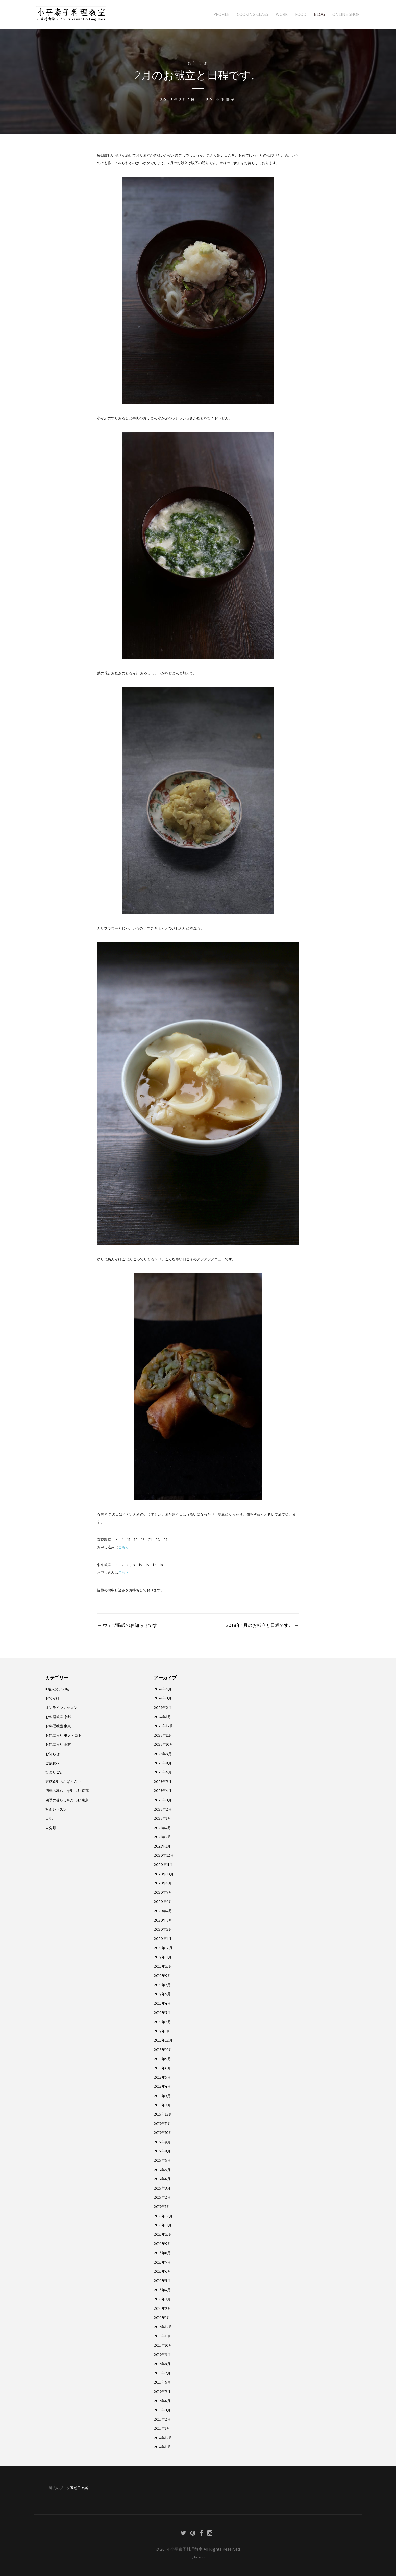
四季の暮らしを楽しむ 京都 (67, 1790)
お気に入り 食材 (58, 1744)
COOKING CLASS (252, 14)
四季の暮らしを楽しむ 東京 (67, 1800)
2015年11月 (162, 2336)
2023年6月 (163, 1772)
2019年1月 (162, 2031)
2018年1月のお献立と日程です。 (262, 1625)
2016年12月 (163, 2216)
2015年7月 (162, 2373)
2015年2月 (162, 2419)
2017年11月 (162, 2123)
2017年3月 (162, 2188)
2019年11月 (162, 1957)
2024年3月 (162, 1698)
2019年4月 (162, 2003)
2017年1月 (162, 2206)
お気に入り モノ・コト (63, 1735)
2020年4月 (163, 1911)
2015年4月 (162, 2401)
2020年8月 (163, 1883)
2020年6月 (163, 1901)
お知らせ (198, 62)
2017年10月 (163, 2132)
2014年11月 (162, 2447)
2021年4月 (162, 1828)
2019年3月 (162, 2012)
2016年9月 (162, 2243)
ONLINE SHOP (346, 14)
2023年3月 (162, 1800)
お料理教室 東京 (58, 1726)
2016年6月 (162, 2271)
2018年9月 (162, 2059)
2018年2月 (162, 2105)
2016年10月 (163, 2234)
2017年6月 (162, 2160)
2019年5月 (162, 1994)
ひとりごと (54, 1772)
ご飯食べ (52, 1763)
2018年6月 (162, 2068)
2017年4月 (162, 2179)
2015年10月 (163, 2345)
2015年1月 (162, 2428)
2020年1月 (162, 1938)
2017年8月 (162, 2151)
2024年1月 (162, 1717)
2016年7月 (162, 2262)
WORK (282, 14)
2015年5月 (162, 2391)
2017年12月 (163, 2114)
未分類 (50, 1828)
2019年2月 (162, 2022)
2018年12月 (163, 2040)
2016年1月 (162, 2317)
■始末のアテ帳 (57, 1689)
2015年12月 (163, 2327)
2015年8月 (162, 2364)
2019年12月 (163, 1948)
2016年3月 (162, 2299)
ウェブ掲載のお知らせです (127, 1625)
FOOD (300, 14)
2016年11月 (162, 2225)
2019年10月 (163, 1966)
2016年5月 (162, 2280)
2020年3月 (163, 1920)
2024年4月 (162, 1689)
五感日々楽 (79, 2488)
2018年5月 (162, 2077)
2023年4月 (162, 1790)
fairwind (200, 2557)
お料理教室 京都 (58, 1717)
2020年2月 (163, 1929)
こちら (123, 1547)
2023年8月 (162, 1763)
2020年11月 (163, 1864)
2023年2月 (163, 1809)
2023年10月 (163, 1744)
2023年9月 (163, 1754)
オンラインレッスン (61, 1707)
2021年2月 (162, 1837)
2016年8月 (162, 2253)
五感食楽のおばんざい (63, 1781)
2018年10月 (163, 2049)
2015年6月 (162, 2382)
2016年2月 (162, 2308)
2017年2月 (162, 2197)
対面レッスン (56, 1809)
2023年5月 (162, 1781)
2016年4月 (162, 2290)
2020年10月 (164, 1874)
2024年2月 (163, 1707)
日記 (49, 1818)
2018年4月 (162, 2086)
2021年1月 (162, 1846)
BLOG (319, 14)
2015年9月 (162, 2354)
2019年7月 (162, 1985)
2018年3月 (162, 2096)
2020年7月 (163, 1892)
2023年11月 (163, 1735)
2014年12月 (163, 2438)
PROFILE (221, 14)
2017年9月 (162, 2142)
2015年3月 (162, 2410)
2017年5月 (162, 2170)
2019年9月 (162, 1975)
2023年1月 (162, 1818)
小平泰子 (226, 99)
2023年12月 (163, 1726)
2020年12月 (164, 1855)
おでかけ (52, 1698)
